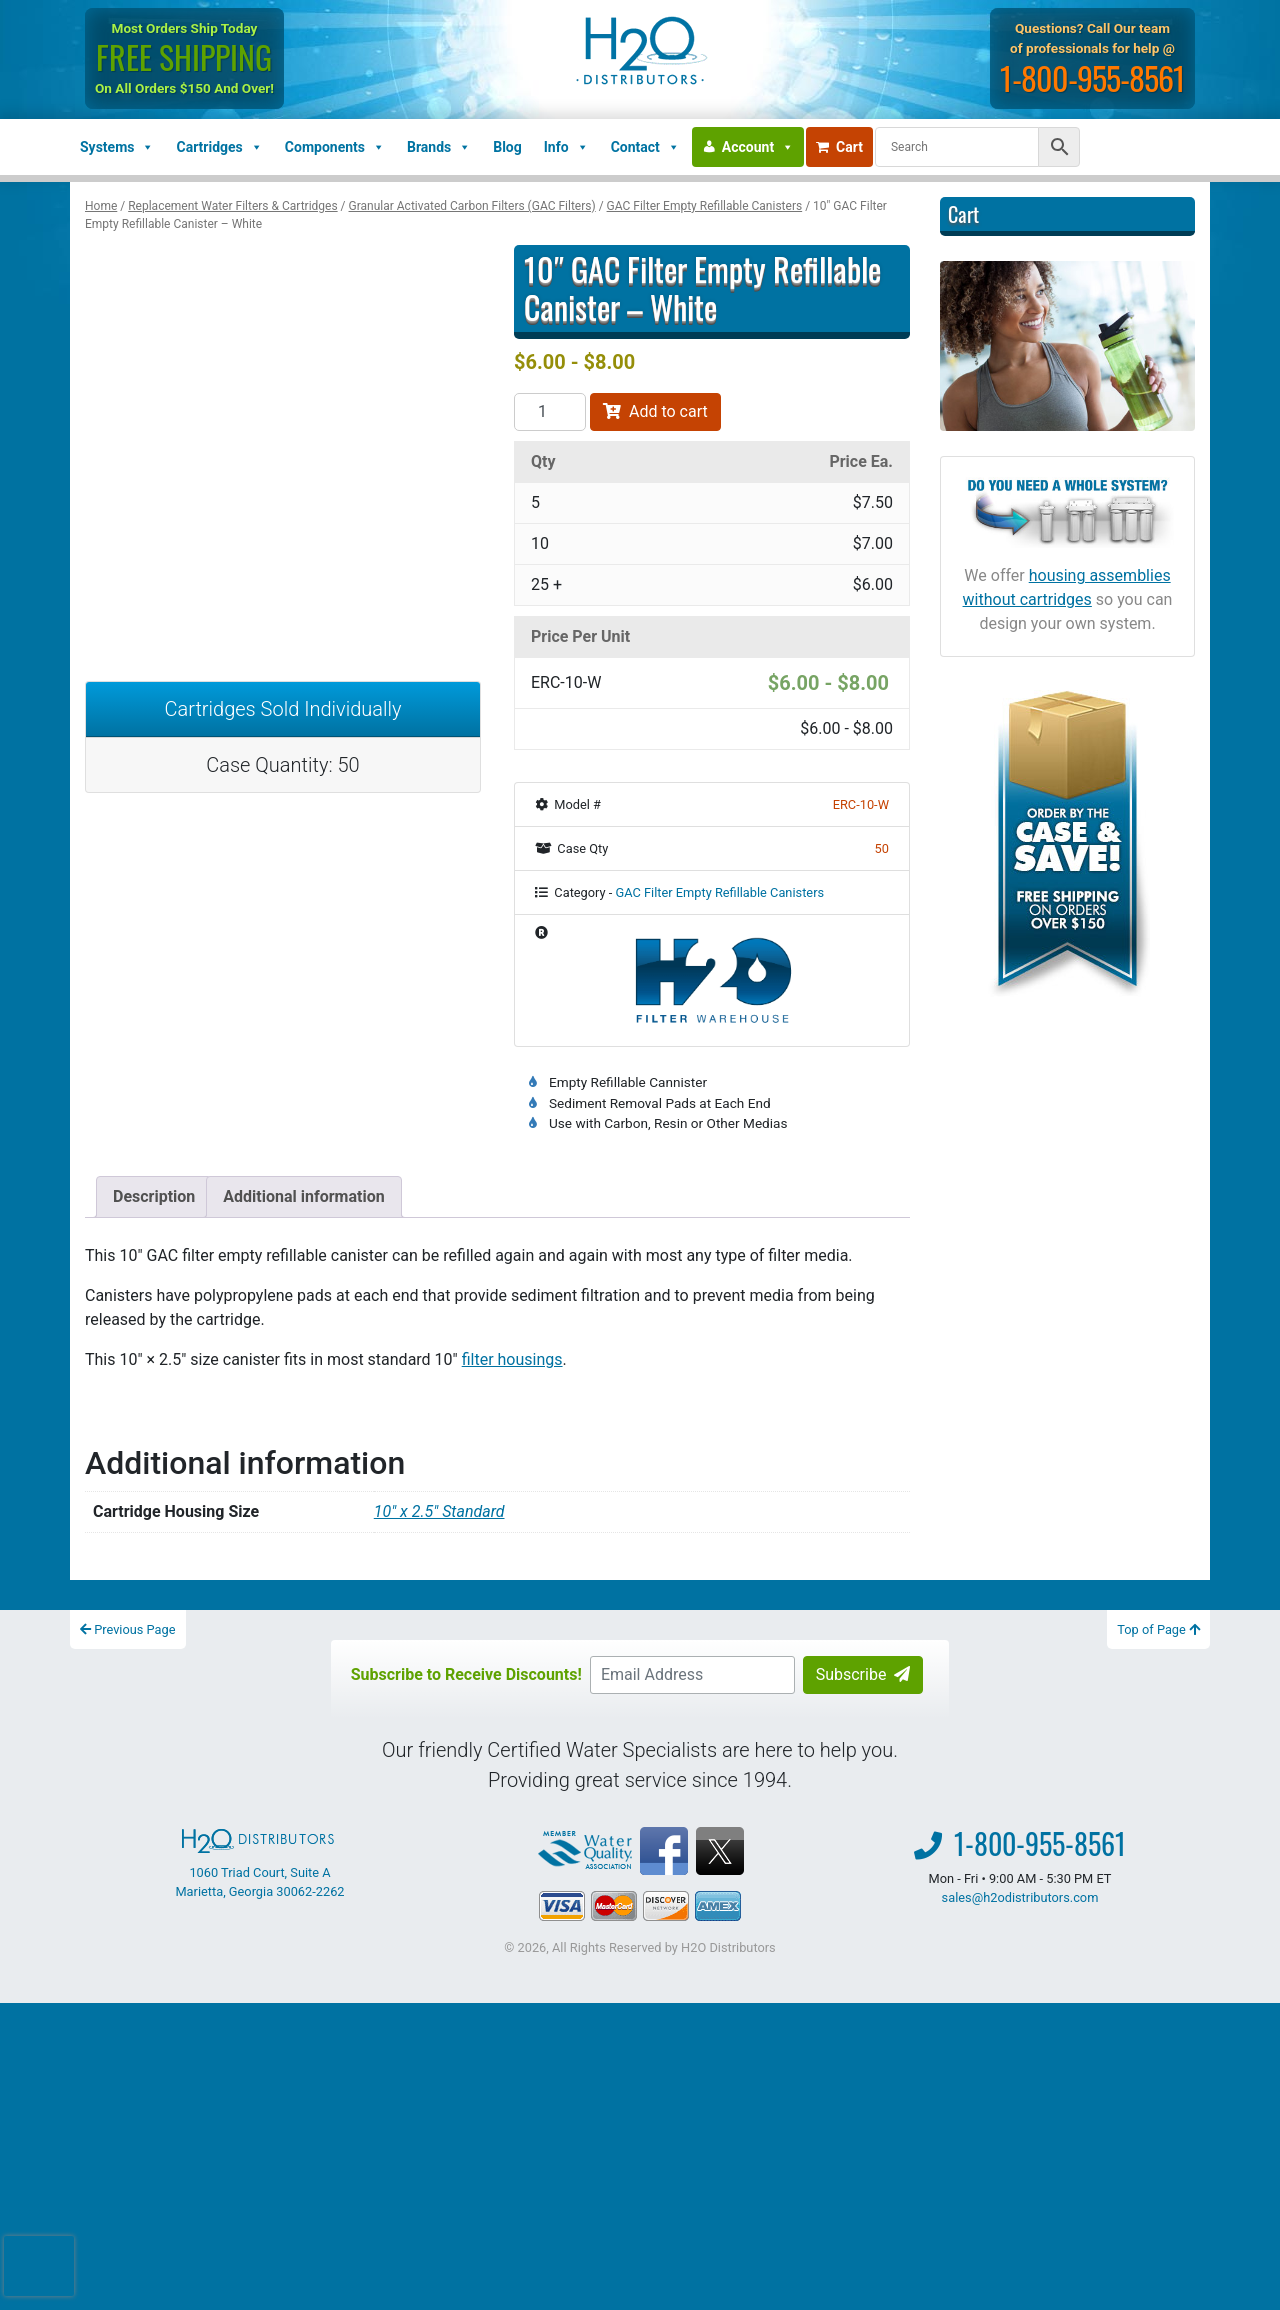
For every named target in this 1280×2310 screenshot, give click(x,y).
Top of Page (1158, 1629)
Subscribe (863, 1674)
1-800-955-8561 (1094, 77)
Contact (645, 147)
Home (101, 206)
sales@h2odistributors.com (1020, 1897)
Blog (507, 147)
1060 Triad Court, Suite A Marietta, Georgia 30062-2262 (259, 1864)
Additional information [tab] (303, 1196)
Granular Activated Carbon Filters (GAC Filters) (472, 206)
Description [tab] (154, 1196)
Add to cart (655, 411)
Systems (117, 147)
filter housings (512, 1359)
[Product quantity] (550, 412)
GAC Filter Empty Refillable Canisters (705, 206)
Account (758, 147)
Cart (839, 147)
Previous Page (128, 1629)
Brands (439, 147)
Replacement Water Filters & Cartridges (232, 206)
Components (335, 147)
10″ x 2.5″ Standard (439, 1511)
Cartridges (219, 147)
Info (566, 147)
